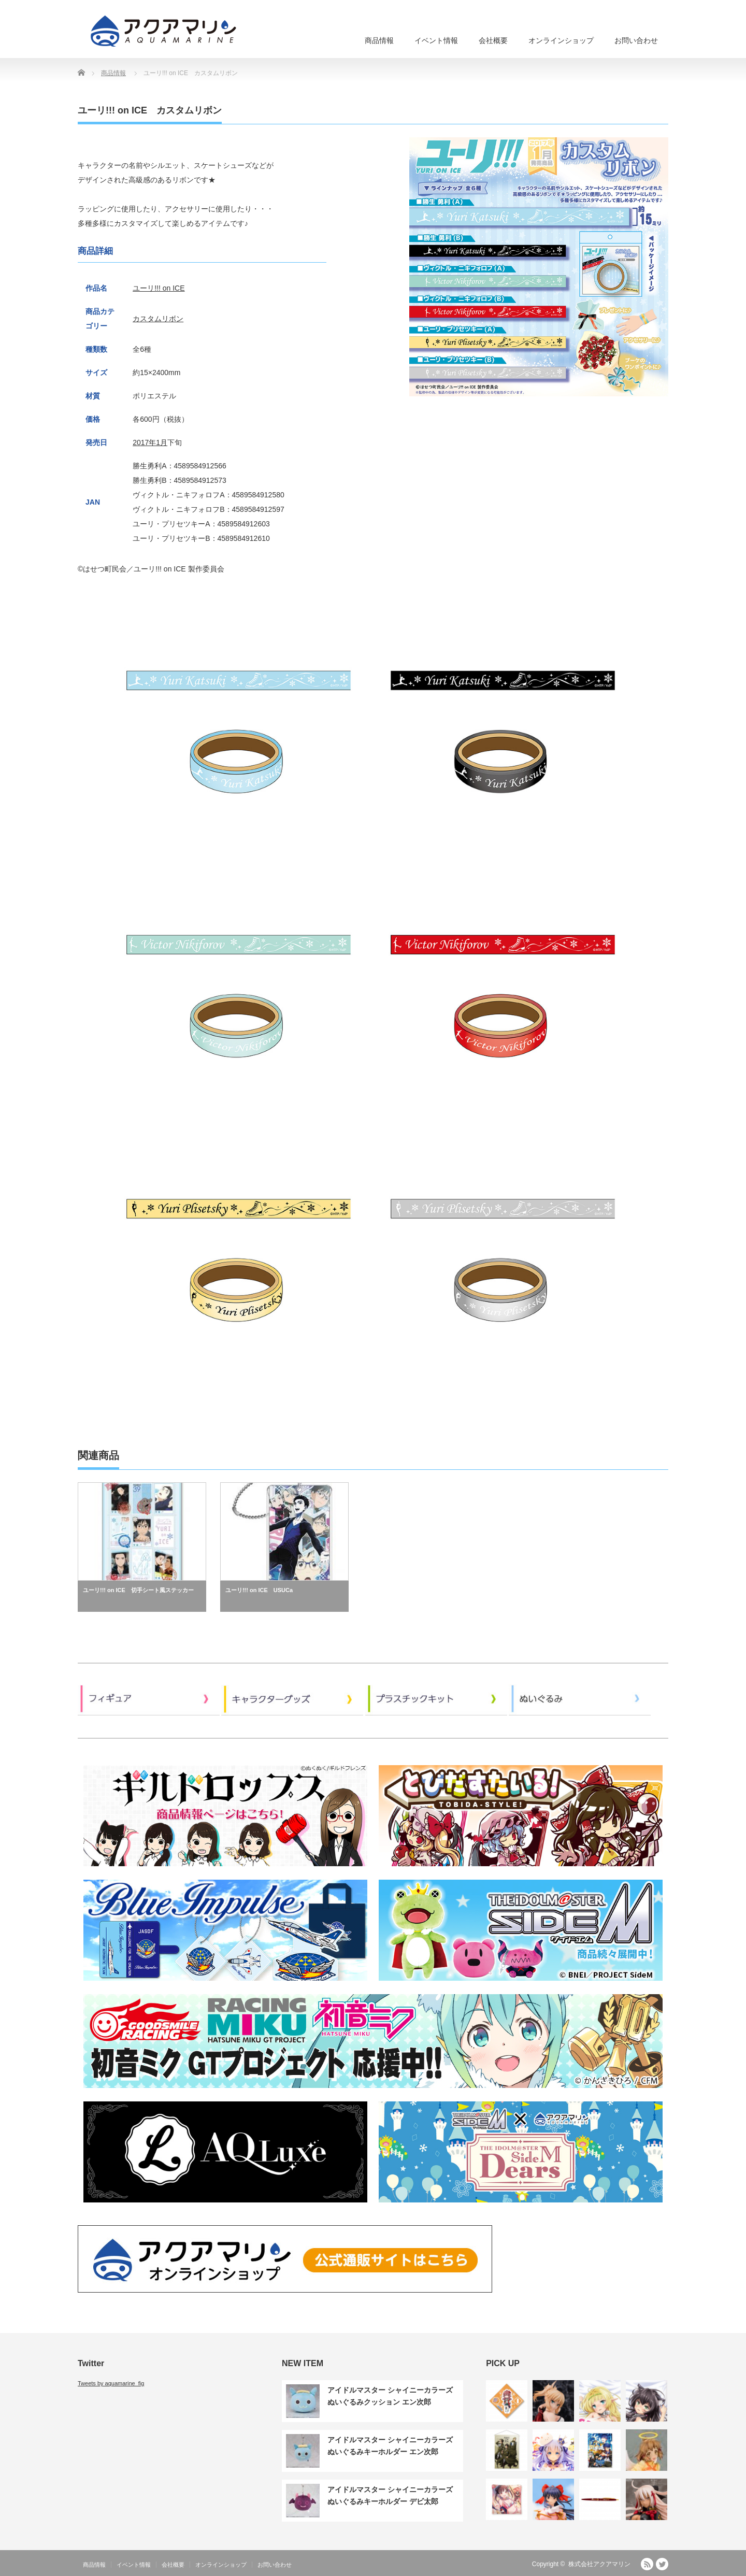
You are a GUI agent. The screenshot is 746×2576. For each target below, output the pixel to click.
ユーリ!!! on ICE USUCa (259, 1590)
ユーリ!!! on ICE (158, 288)
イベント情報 (436, 40)
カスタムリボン (158, 318)
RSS (647, 2564)
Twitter (662, 2564)
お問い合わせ (636, 40)
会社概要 (493, 40)
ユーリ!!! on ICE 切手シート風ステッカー (138, 1590)
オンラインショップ (561, 40)
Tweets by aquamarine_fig (111, 2383)
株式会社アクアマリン (599, 2564)
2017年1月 (150, 442)
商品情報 (379, 40)
